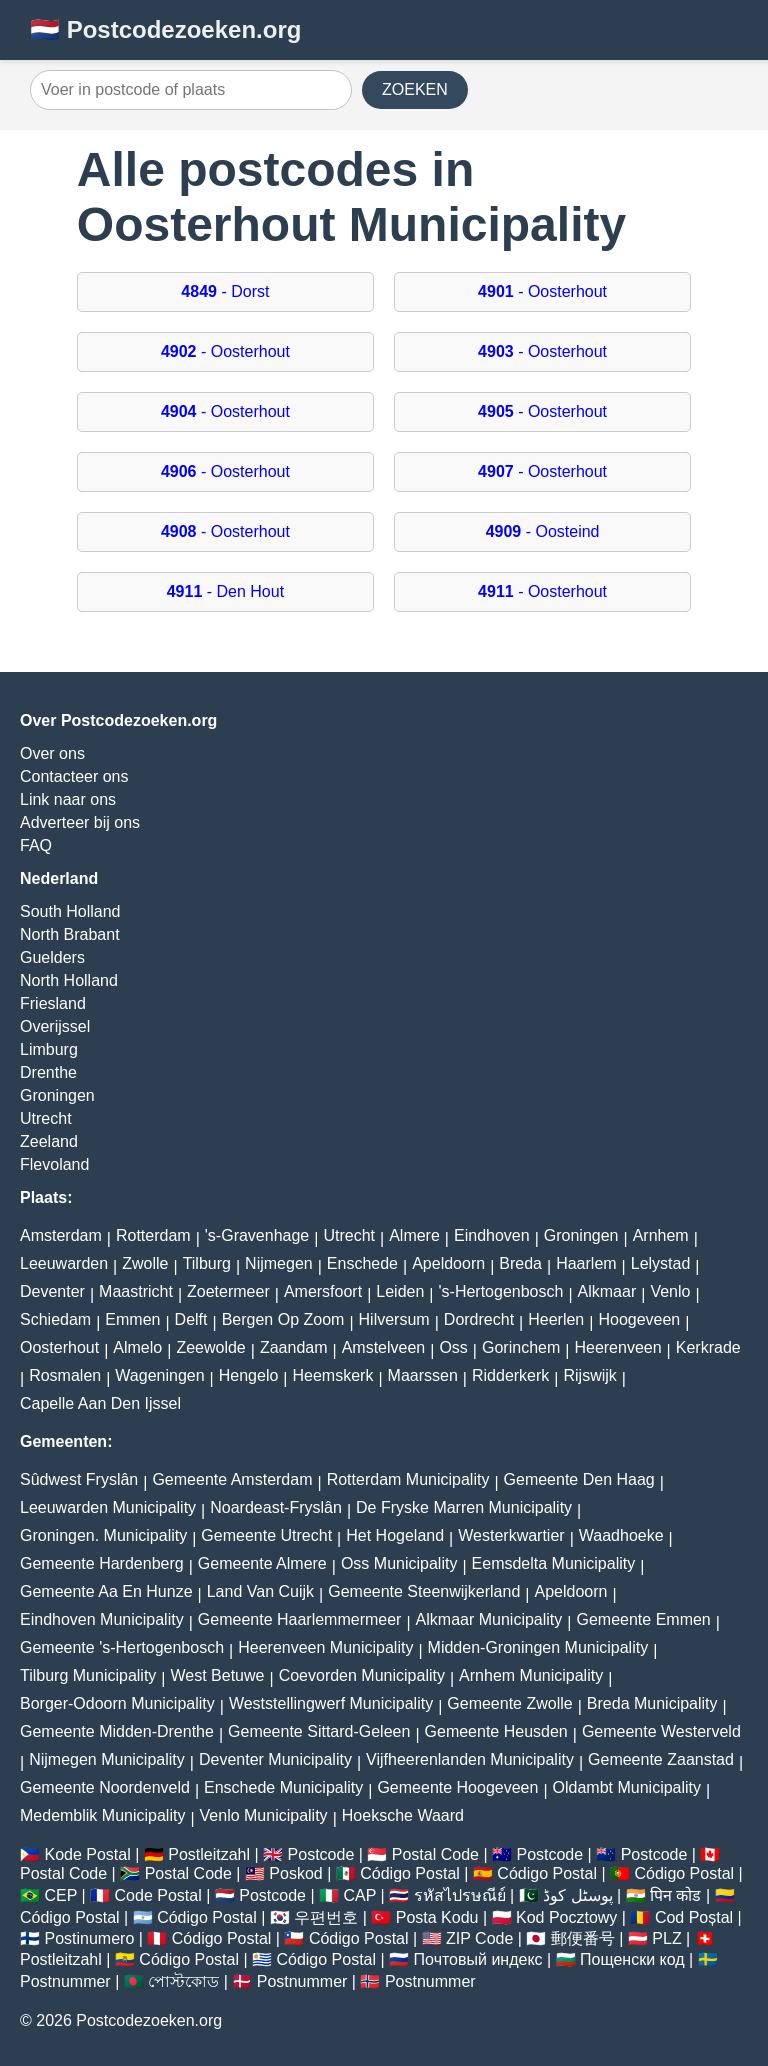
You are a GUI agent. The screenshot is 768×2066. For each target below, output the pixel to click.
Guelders (52, 957)
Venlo (670, 1291)
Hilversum (394, 1319)
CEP (60, 1895)
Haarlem (586, 1263)
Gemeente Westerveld (661, 1731)
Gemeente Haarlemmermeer (300, 1619)
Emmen (132, 1319)
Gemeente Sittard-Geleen (319, 1731)
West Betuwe (218, 1675)
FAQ (36, 845)
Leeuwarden (64, 1263)
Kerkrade (708, 1347)
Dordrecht (479, 1319)
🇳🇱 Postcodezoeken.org (165, 29)
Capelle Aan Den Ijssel (100, 1403)
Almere (414, 1235)
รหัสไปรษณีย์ (460, 1895)
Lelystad (661, 1263)
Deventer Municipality (275, 1759)
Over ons (52, 753)
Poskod (295, 1873)
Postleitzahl (209, 1854)
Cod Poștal (694, 1917)
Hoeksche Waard (403, 1815)
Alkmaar (607, 1291)
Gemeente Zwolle (509, 1703)
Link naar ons (68, 799)
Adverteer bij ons (80, 822)
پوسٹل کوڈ (577, 1895)
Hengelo (249, 1375)
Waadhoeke (621, 1535)
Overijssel (55, 1026)
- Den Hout (225, 591)
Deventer (52, 1291)
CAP (359, 1895)
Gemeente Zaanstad (661, 1759)
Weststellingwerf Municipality (331, 1703)
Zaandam (294, 1347)
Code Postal (158, 1895)
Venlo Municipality (264, 1815)
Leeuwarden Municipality (108, 1507)
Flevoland (54, 1164)
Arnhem (661, 1235)
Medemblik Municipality (102, 1815)
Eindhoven (492, 1235)
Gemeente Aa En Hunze (106, 1591)
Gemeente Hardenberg (102, 1563)
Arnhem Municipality (531, 1675)
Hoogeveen (639, 1319)
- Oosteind (543, 531)
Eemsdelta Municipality (554, 1563)
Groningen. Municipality (103, 1535)
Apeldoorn (448, 1263)
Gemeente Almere (262, 1563)
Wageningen (159, 1375)
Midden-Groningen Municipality (538, 1647)
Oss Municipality (399, 1563)
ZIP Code (479, 1938)
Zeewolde (210, 1347)
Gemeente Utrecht (266, 1535)
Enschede (362, 1263)
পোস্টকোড (183, 1981)
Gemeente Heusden (496, 1731)
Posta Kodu (437, 1917)
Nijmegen (279, 1263)
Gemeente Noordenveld (105, 1787)
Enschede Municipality (283, 1787)
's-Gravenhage (257, 1235)
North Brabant (70, 934)
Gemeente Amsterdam (232, 1479)
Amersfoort (323, 1291)
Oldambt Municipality (627, 1787)
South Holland (70, 911)
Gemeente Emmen (643, 1619)
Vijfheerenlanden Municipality (470, 1759)
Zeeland (49, 1141)
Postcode (321, 1854)
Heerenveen (617, 1347)
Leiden (400, 1291)
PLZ (666, 1938)
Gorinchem (521, 1347)
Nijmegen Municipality (107, 1759)
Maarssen (423, 1375)
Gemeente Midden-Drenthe (117, 1731)
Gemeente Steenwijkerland (424, 1591)
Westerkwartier (511, 1535)
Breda (520, 1263)
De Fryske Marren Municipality (464, 1507)
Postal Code (435, 1854)
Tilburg (207, 1263)
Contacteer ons (74, 776)
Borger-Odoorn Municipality (117, 1703)
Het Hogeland (395, 1535)
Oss (453, 1347)
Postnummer (65, 1981)
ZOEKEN (415, 89)
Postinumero (89, 1938)
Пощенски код (632, 1959)
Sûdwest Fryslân (79, 1479)
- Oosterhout (542, 291)
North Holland (69, 980)
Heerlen (556, 1319)
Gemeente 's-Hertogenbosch (122, 1647)
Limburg (49, 1049)
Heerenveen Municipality (325, 1647)
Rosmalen (65, 1375)
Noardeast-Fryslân (276, 1507)
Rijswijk (590, 1375)
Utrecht (46, 1118)
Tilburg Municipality (88, 1675)
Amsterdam (61, 1235)
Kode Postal (87, 1854)
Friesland (53, 1003)
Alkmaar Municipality (489, 1619)
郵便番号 (583, 1938)
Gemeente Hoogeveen (457, 1787)
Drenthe (48, 1072)
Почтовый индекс (478, 1959)
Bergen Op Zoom (283, 1319)
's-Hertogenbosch (501, 1291)
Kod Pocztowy (566, 1917)
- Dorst (225, 291)
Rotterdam (153, 1235)
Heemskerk (333, 1375)
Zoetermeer (228, 1291)
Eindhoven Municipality (102, 1619)
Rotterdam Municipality (408, 1479)
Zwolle (145, 1263)
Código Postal (410, 1873)
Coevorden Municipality (362, 1675)
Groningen (57, 1095)
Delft (191, 1319)
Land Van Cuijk (260, 1591)
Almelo (137, 1347)
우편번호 (326, 1917)
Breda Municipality (652, 1703)
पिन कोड (675, 1895)
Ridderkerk (510, 1375)
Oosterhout (59, 1347)
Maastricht (136, 1291)
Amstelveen (384, 1347)
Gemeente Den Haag (579, 1479)
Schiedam (55, 1319)
